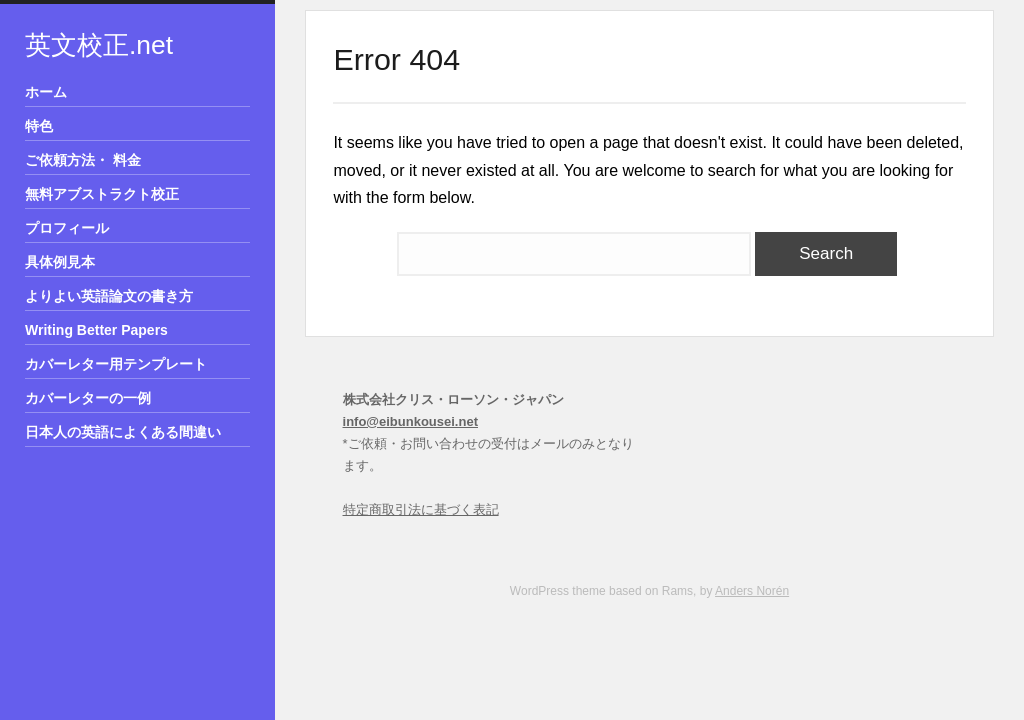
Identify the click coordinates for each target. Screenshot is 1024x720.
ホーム (46, 92)
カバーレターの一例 (88, 398)
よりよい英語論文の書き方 (109, 296)
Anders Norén (752, 591)
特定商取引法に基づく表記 (421, 509)
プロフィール (67, 228)
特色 (39, 126)
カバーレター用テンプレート (116, 364)
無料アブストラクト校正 (102, 194)
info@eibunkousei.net (410, 421)
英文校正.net (99, 45)
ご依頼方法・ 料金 (83, 160)
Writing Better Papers (96, 330)
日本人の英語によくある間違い (123, 432)
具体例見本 (60, 262)
